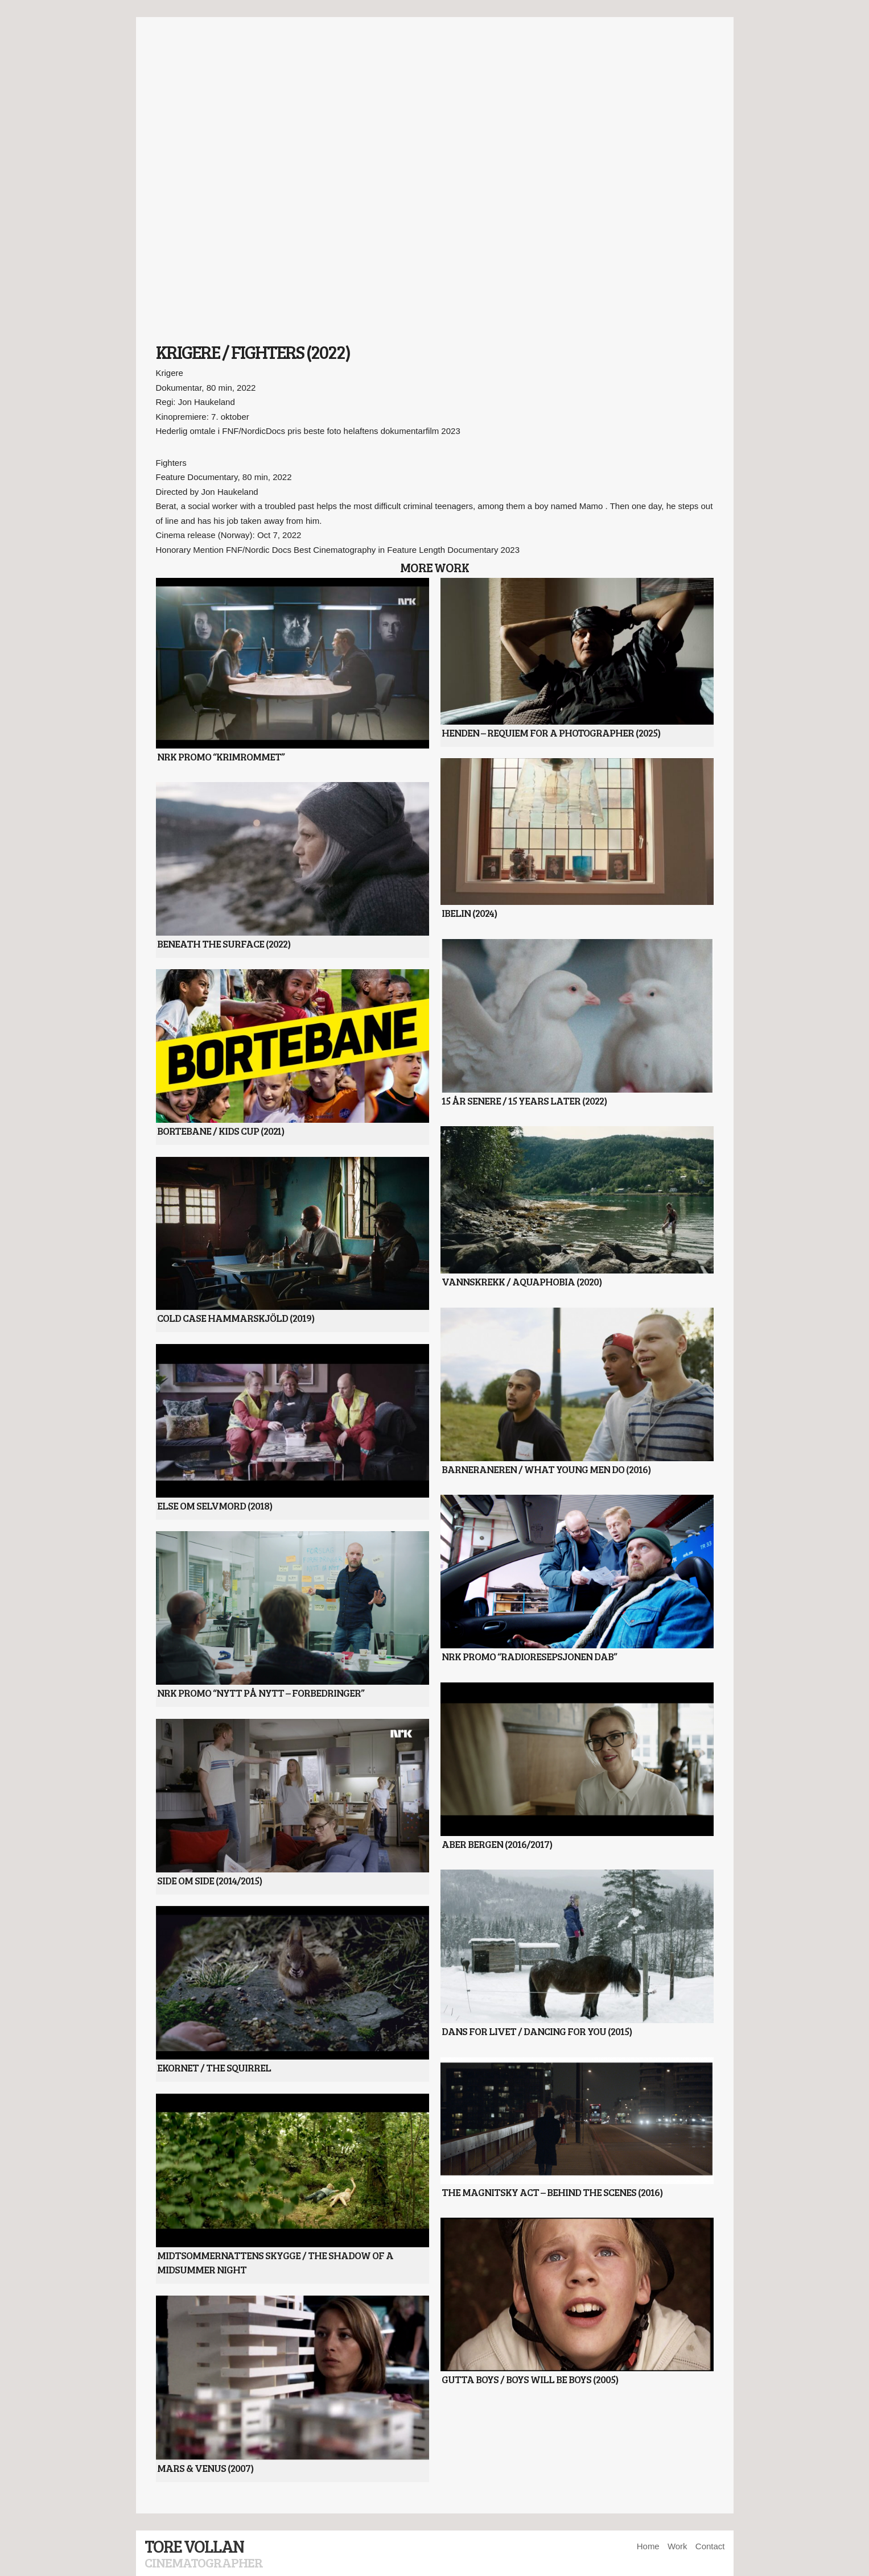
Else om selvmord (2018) (214, 1505)
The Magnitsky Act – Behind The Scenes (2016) (552, 2192)
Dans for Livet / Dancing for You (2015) (537, 2031)
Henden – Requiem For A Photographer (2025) (551, 732)
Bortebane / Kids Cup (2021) (220, 1131)
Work (677, 2546)
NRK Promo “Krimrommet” (221, 756)
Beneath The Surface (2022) (223, 943)
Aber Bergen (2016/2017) (497, 1844)
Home (648, 2546)
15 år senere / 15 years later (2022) (524, 1100)
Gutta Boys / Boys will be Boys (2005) (530, 2379)
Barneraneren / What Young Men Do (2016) (546, 1469)
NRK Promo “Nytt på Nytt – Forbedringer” (260, 1693)
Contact (710, 2546)
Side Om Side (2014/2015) (209, 1880)
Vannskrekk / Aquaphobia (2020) (522, 1281)
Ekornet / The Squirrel (214, 2067)
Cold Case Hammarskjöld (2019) (235, 1318)
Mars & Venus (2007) (205, 2468)
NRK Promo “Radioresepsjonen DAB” (529, 1656)
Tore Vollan (194, 2545)
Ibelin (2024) (469, 913)
